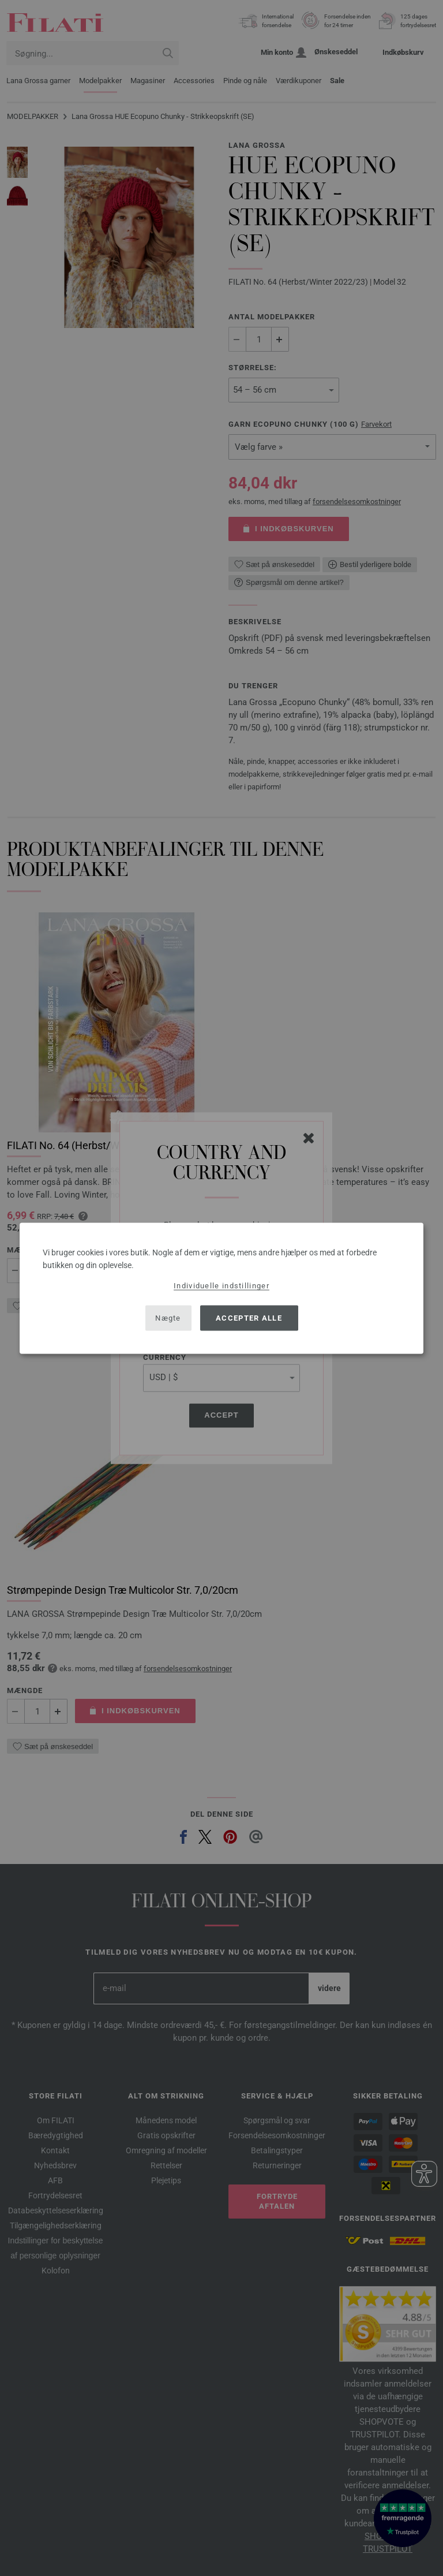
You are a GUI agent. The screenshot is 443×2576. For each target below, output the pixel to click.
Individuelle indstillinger (221, 1285)
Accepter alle (249, 1318)
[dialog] (221, 1288)
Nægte (168, 1318)
